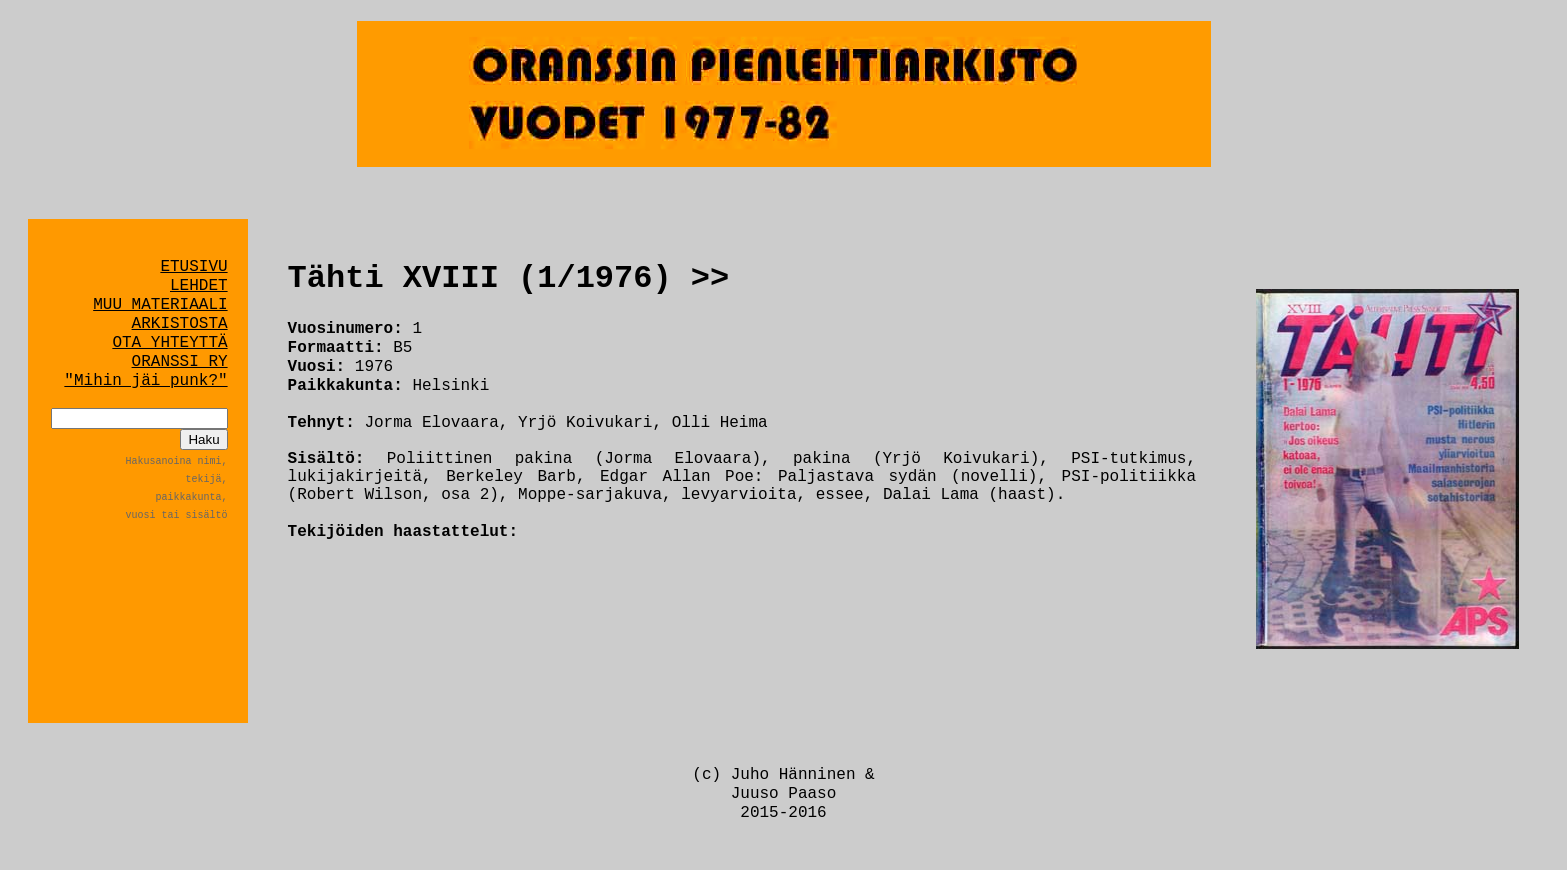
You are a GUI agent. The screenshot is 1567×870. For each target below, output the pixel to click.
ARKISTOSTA (180, 324)
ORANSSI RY (180, 362)
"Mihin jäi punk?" (145, 381)
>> (710, 278)
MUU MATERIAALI (160, 305)
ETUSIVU (193, 267)
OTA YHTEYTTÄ (169, 343)
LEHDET (199, 286)
